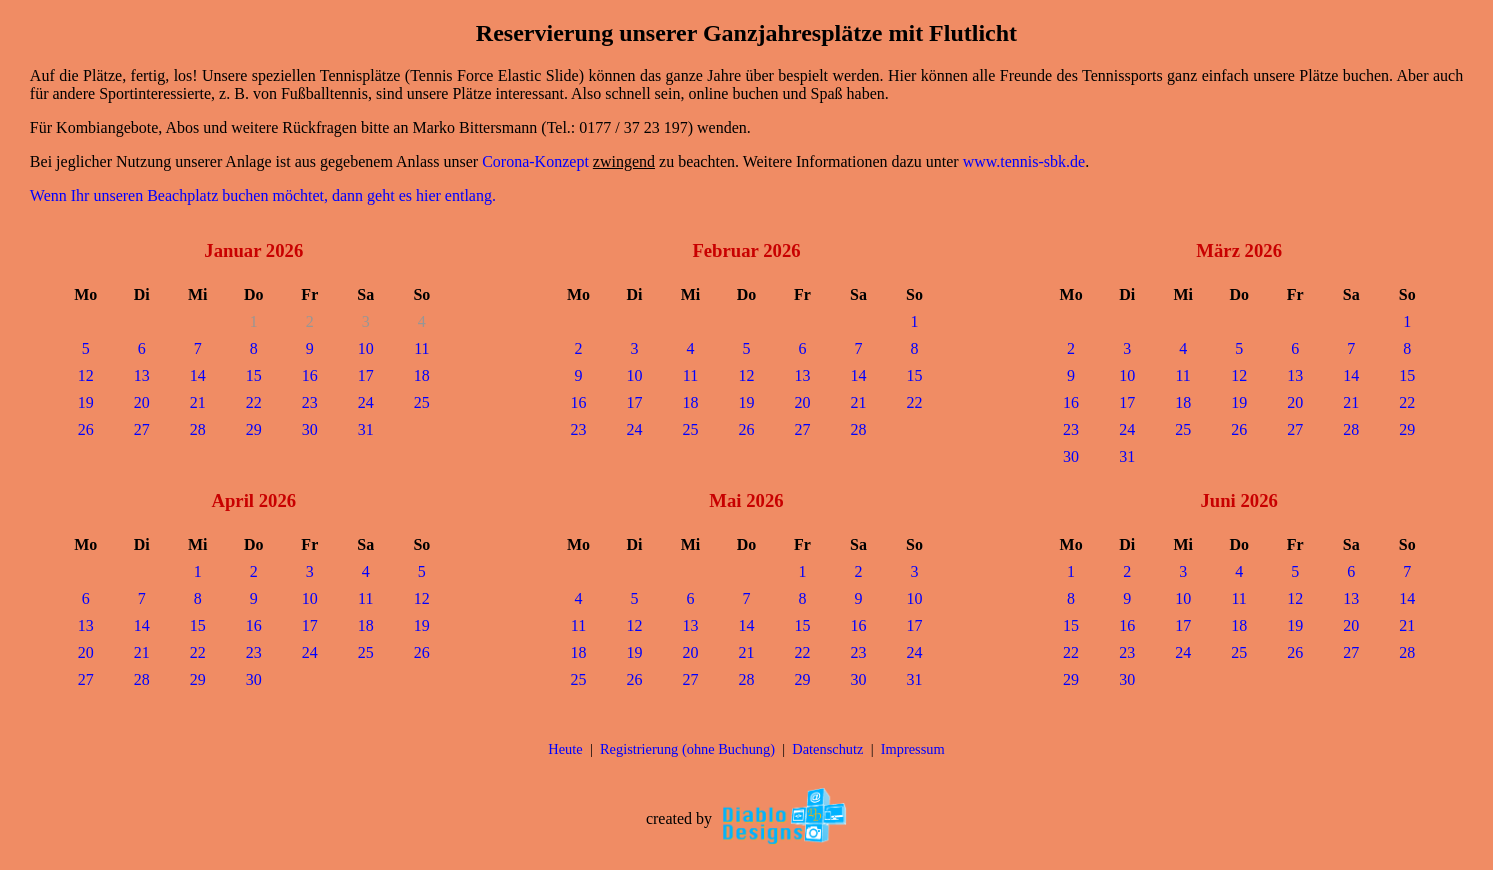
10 (366, 348)
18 (422, 375)
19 (86, 402)
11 (421, 348)
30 (310, 429)
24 (366, 402)
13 (142, 375)
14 (198, 375)
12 (86, 375)
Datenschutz (827, 749)
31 (366, 429)
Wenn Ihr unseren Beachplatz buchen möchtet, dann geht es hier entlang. (263, 195)
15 (254, 375)
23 (310, 402)
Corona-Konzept (535, 161)
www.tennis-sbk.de (1024, 161)
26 (86, 429)
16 (310, 375)
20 (142, 402)
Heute (565, 749)
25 (422, 402)
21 (198, 402)
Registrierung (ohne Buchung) (687, 749)
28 (198, 429)
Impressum (913, 749)
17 (366, 375)
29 (254, 429)
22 (254, 402)
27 (142, 429)
